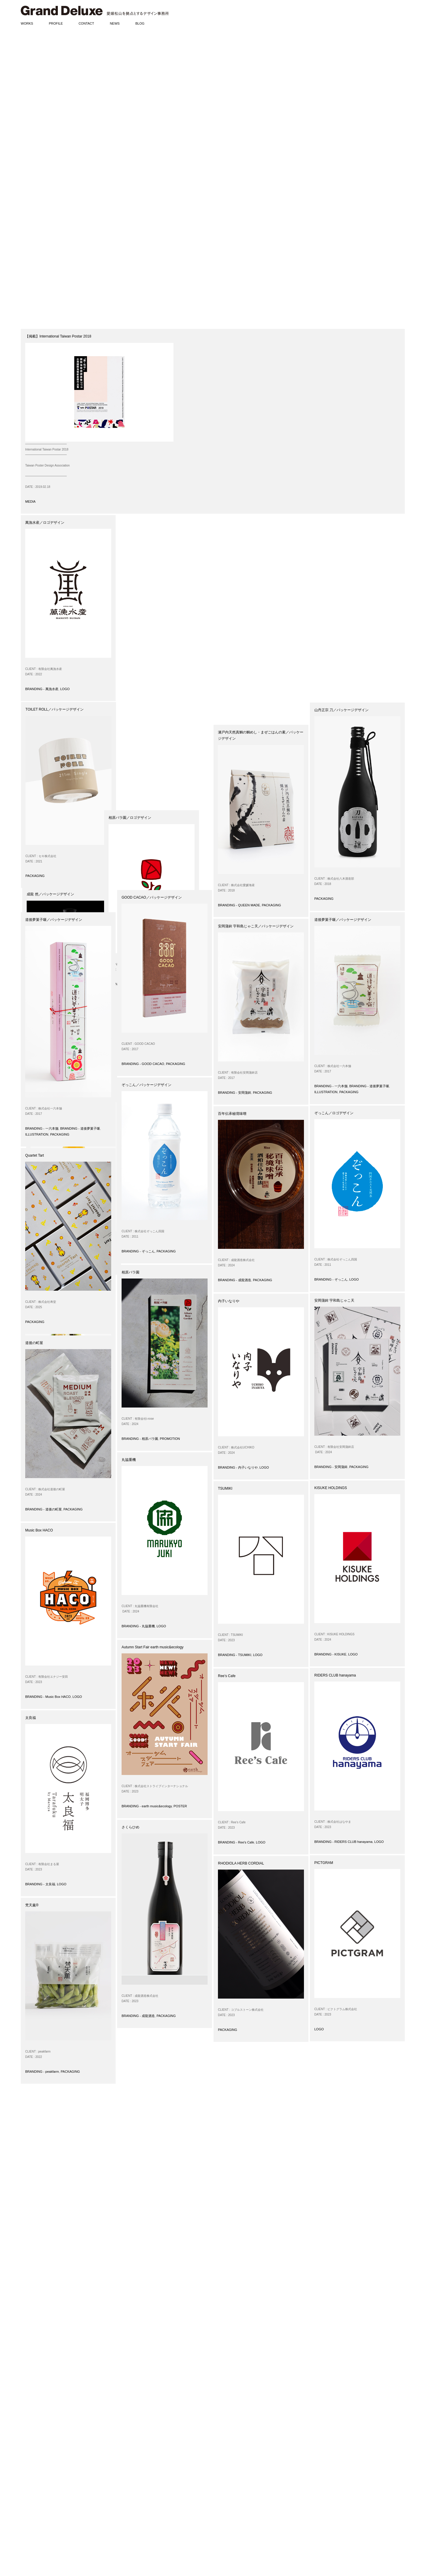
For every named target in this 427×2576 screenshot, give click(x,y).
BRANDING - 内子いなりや (238, 1467)
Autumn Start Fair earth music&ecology (153, 1647)
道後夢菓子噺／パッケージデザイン (53, 920)
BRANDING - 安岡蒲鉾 (234, 1092)
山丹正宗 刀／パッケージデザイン (341, 710)
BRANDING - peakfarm (42, 898)
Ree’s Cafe (226, 1676)
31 (133, 2399)
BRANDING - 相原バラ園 (140, 876)
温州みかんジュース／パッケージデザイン (348, 522)
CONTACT (86, 23)
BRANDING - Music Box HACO (48, 1696)
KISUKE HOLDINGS (330, 1488)
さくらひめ (130, 1827)
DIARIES (27, 2534)
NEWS (115, 23)
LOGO (65, 689)
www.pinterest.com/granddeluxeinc (154, 2525)
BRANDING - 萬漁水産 (41, 689)
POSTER (180, 1806)
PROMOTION (170, 1438)
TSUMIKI (225, 1488)
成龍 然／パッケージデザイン (241, 522)
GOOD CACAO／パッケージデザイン (152, 897)
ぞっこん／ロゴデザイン (333, 1113)
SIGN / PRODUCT (34, 2470)
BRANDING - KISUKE (330, 1654)
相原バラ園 (130, 1272)
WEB (24, 2476)
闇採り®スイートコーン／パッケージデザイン (62, 710)
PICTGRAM (323, 1863)
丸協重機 (129, 1460)
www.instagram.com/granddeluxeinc (156, 2520)
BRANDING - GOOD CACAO (143, 1064)
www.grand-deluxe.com (145, 2509)
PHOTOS (27, 2540)
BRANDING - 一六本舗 (41, 1128)
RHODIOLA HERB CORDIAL (241, 1863)
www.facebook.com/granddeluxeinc (156, 2514)
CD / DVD (28, 2481)
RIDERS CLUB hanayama (335, 1675)
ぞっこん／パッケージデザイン (146, 1085)
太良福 (30, 1718)
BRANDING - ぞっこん (138, 1251)
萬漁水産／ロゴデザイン (44, 522)
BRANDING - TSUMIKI (234, 1655)
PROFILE (56, 23)
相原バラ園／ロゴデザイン (143, 710)
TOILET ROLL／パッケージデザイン (151, 522)
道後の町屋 (34, 1343)
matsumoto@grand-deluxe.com (147, 2501)
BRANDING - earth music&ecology (147, 1806)
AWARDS (28, 2505)
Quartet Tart (34, 1155)
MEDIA (30, 501)
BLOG (140, 23)
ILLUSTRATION (36, 1134)
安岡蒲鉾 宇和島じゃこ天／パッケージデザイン (256, 926)
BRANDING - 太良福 (40, 1884)
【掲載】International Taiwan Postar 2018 (58, 336)
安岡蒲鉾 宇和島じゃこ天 (334, 1300)
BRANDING (29, 2441)
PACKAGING (131, 689)
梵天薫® (32, 1905)
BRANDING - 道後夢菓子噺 (80, 1128)
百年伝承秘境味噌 (232, 1114)
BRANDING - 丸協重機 (138, 1626)
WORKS (27, 23)
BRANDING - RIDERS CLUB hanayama (343, 1841)
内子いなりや (228, 1301)
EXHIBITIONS (31, 2517)
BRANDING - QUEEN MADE (239, 905)
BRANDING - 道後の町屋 (332, 689)
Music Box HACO (39, 1530)
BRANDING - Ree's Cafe (236, 1842)
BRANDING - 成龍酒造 (234, 711)
